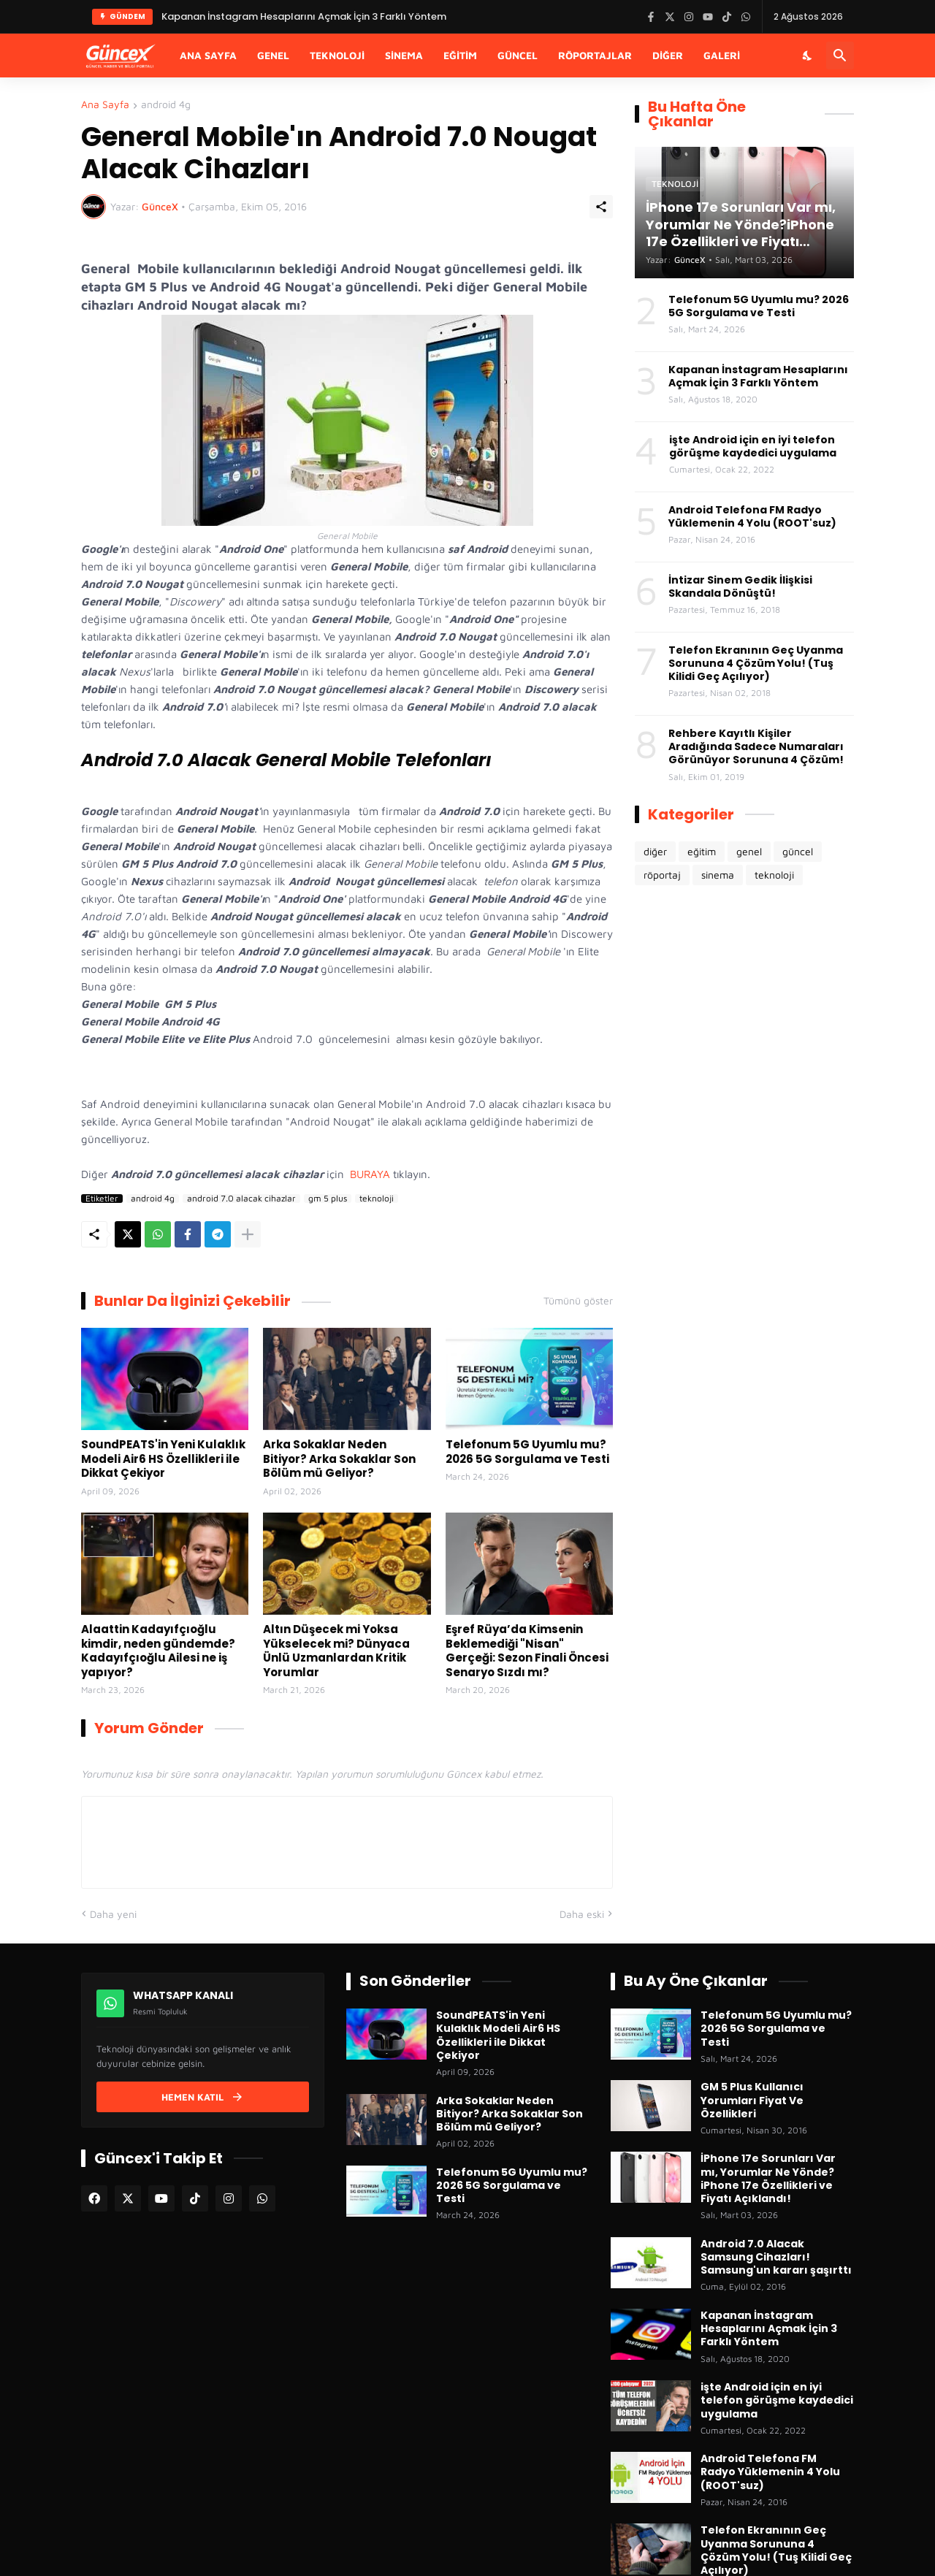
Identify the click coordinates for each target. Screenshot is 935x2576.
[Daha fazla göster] (247, 1234)
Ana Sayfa (208, 55)
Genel (273, 55)
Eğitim (460, 55)
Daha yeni (113, 1914)
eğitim (701, 851)
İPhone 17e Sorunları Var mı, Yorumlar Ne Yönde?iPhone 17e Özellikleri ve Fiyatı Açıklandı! (768, 2178)
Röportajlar (595, 55)
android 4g (166, 104)
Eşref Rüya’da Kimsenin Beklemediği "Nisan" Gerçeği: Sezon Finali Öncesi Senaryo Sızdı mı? (527, 1650)
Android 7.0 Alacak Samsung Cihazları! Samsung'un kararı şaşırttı (776, 2257)
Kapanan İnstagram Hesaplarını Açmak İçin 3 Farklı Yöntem (758, 376)
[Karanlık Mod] (807, 55)
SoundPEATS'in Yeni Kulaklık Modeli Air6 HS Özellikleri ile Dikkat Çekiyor (163, 1458)
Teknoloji (337, 55)
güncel (797, 851)
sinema (717, 874)
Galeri (721, 55)
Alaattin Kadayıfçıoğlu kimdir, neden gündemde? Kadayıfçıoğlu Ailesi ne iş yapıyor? (158, 1650)
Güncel (517, 55)
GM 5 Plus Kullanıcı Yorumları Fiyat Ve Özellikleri (752, 2100)
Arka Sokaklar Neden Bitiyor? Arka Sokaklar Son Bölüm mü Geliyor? (339, 1458)
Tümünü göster (578, 1301)
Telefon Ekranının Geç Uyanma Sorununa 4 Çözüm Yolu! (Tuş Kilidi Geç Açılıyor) (755, 663)
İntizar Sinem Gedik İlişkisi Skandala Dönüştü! (740, 586)
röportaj (662, 874)
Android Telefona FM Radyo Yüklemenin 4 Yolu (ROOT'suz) (752, 516)
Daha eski (582, 1914)
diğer (655, 851)
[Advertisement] (744, 1141)
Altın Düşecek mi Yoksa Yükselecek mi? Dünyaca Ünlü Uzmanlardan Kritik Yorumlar (336, 1650)
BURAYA (370, 1174)
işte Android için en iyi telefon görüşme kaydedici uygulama (752, 446)
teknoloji (376, 1198)
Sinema (404, 55)
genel (749, 851)
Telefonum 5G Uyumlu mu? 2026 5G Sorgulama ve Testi (527, 1451)
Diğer (667, 55)
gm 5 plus (327, 1198)
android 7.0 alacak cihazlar (241, 1198)
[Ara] (840, 55)
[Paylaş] (601, 206)
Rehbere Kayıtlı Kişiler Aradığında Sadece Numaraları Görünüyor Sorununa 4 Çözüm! (756, 747)
